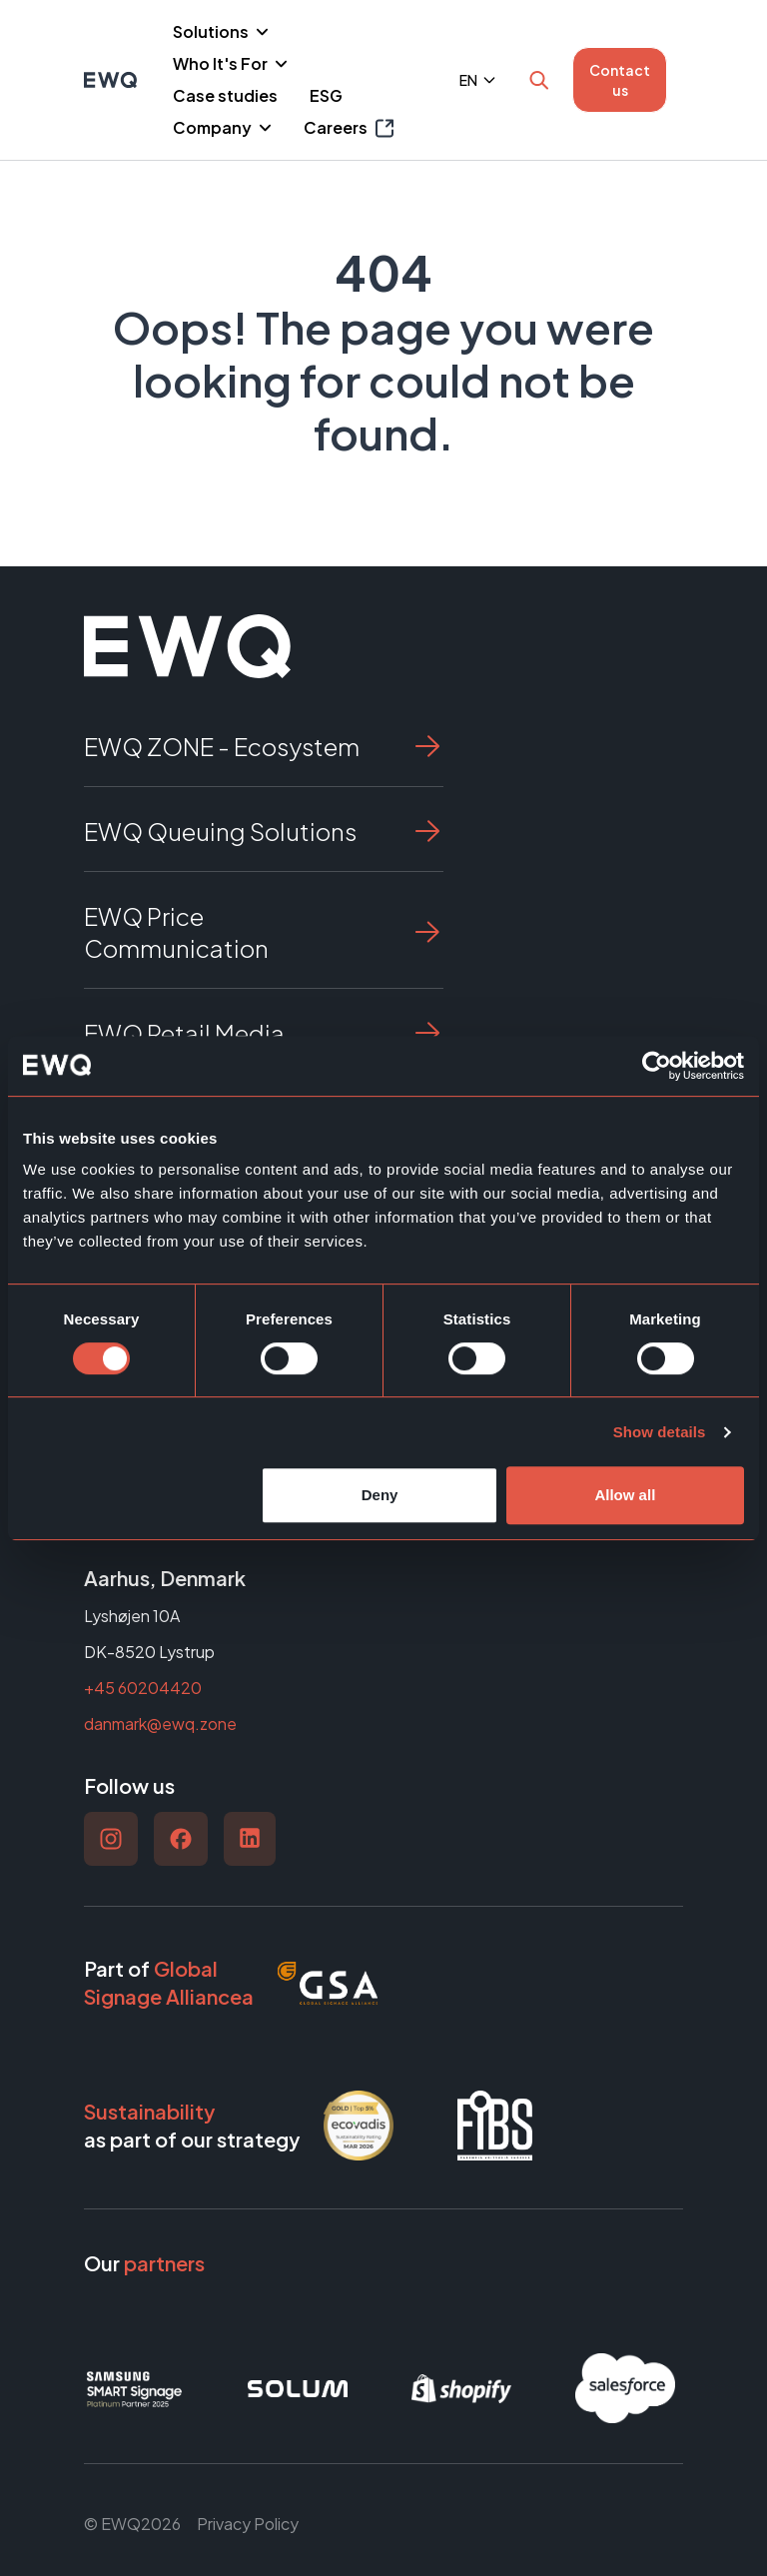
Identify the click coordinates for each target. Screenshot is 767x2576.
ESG (326, 95)
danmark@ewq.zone (160, 1723)
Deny (380, 1494)
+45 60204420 (143, 1687)
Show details (659, 1431)
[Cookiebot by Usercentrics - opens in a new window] (656, 1066)
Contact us (619, 80)
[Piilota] (260, 32)
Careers (348, 128)
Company (214, 127)
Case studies (225, 95)
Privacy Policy (248, 2523)
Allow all (624, 1494)
